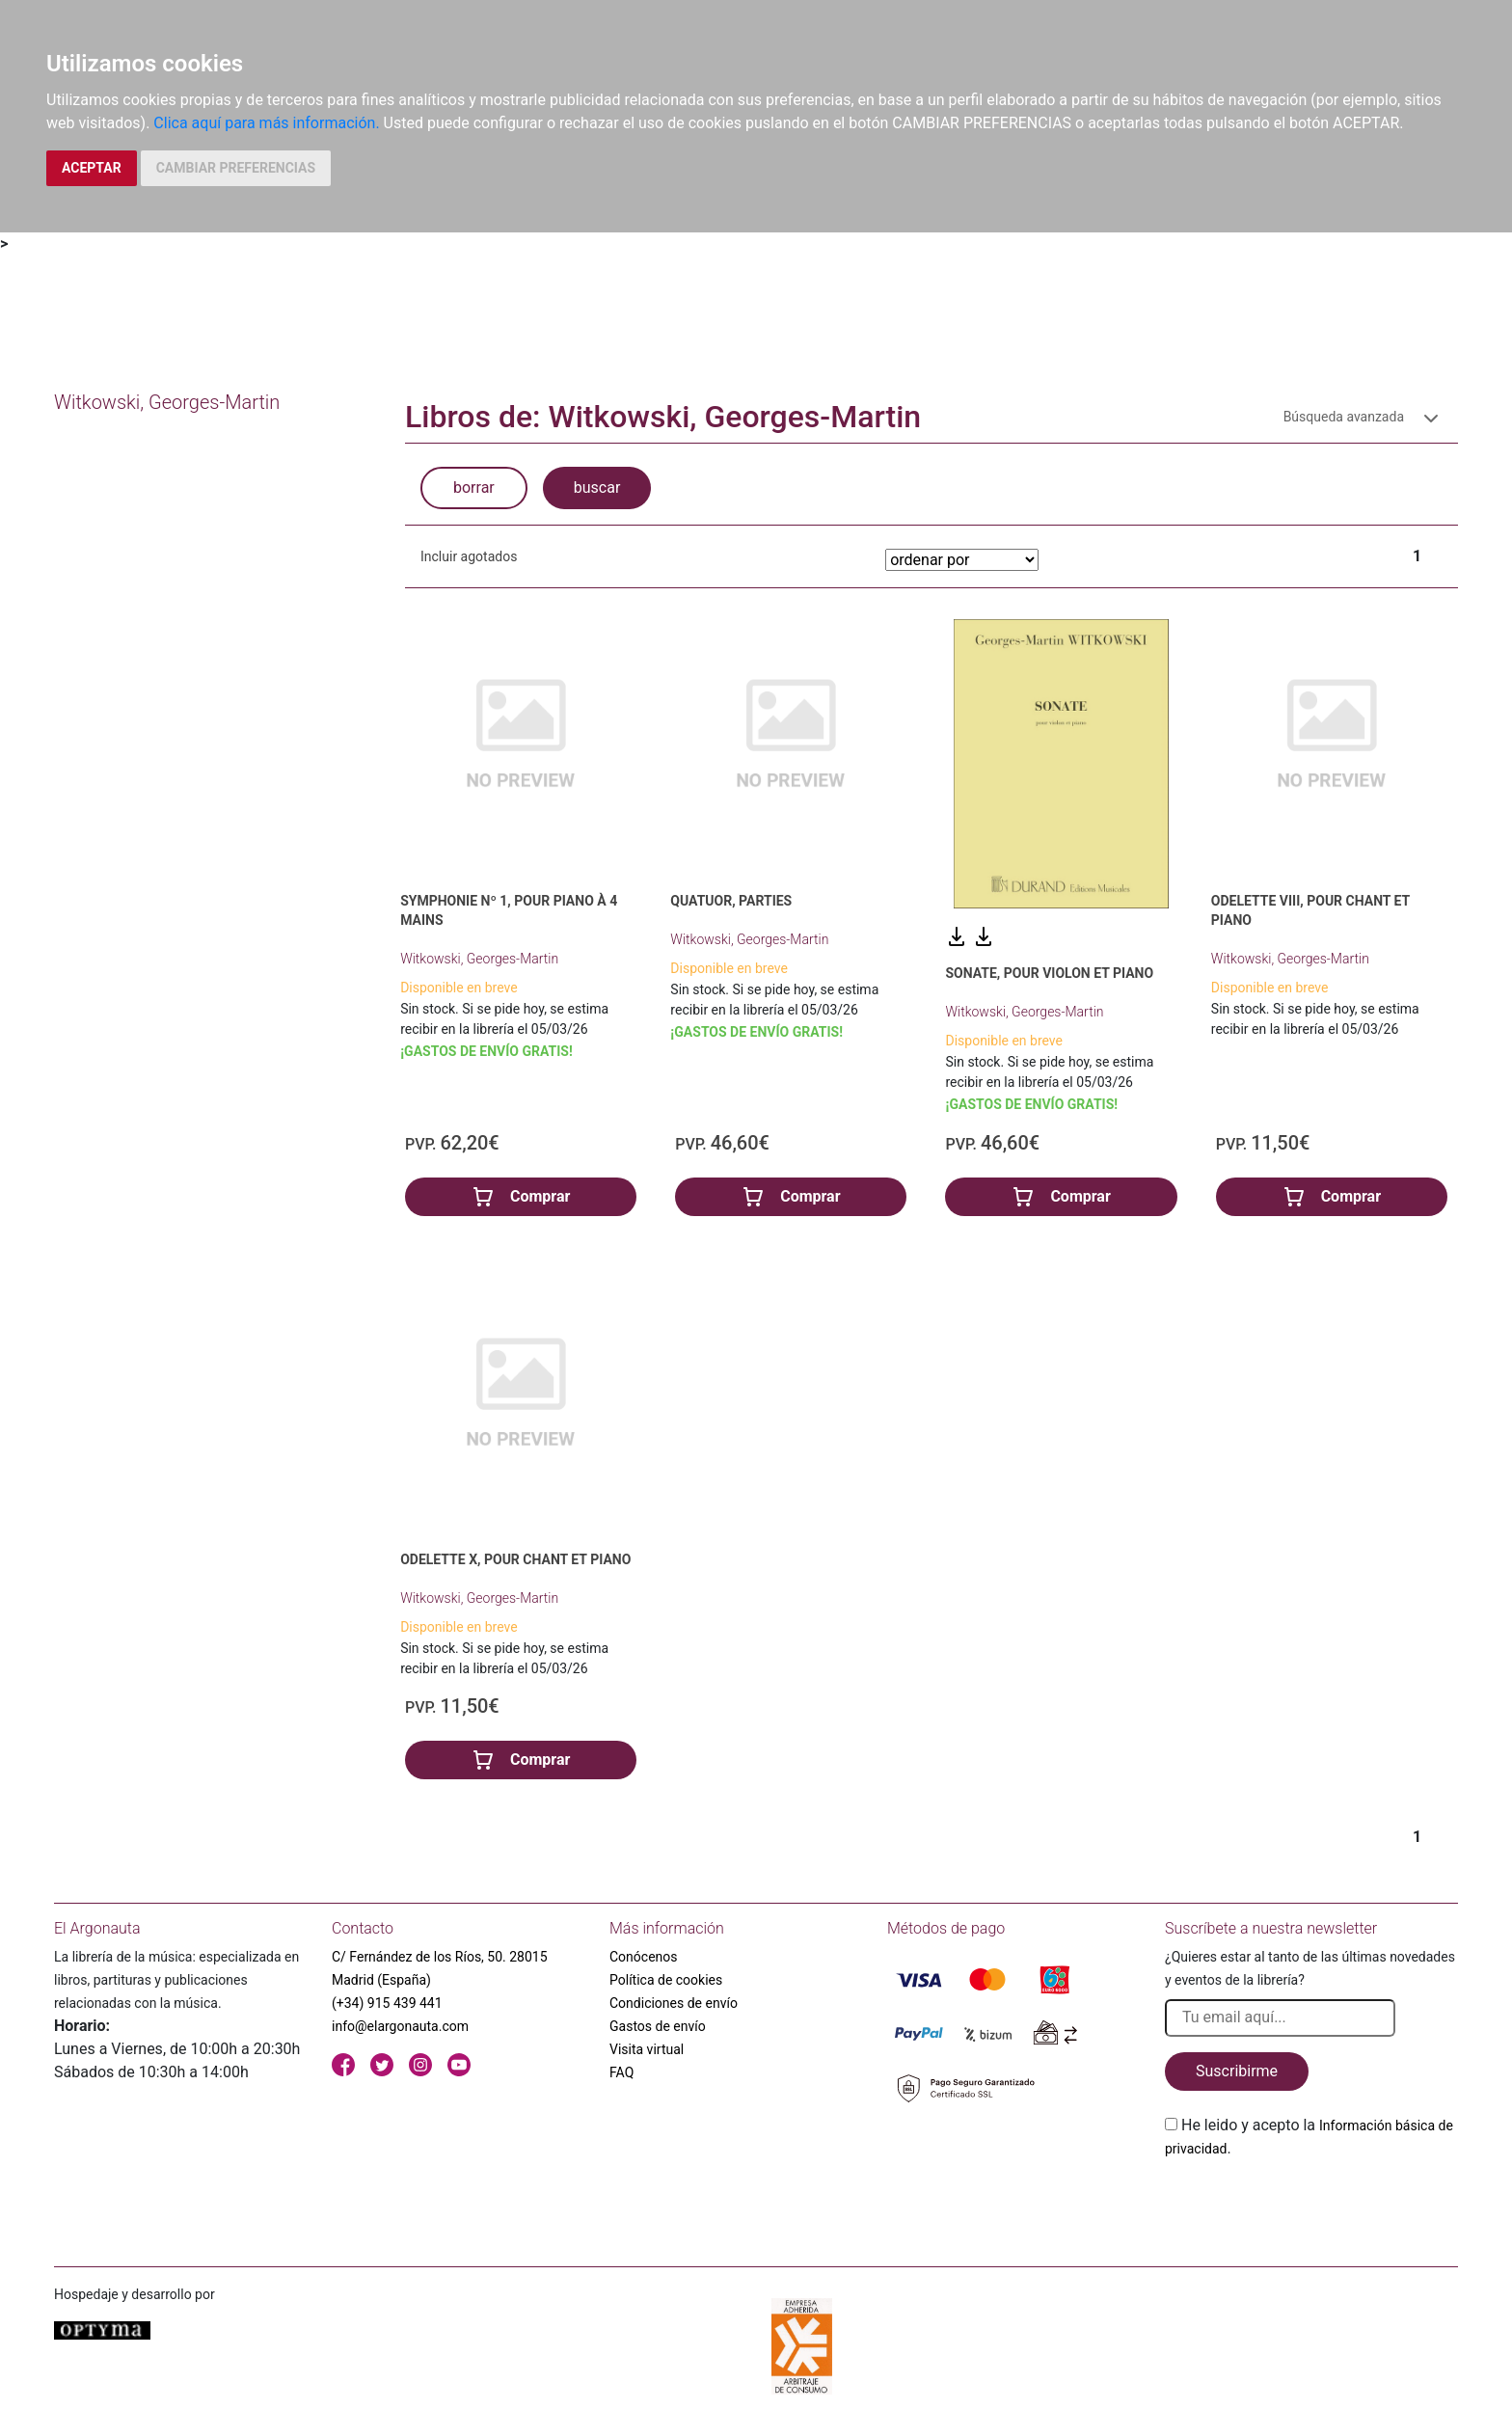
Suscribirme (1237, 2071)
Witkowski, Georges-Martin (479, 958)
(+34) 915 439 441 (387, 2003)
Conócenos (643, 1956)
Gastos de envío (657, 2026)
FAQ (621, 2072)
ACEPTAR (92, 168)
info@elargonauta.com (400, 2026)
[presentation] (1311, 2205)
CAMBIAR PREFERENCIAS (235, 168)
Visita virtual (646, 2049)
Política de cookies (665, 1980)
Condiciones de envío (673, 2003)
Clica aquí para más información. (266, 123)
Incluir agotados (468, 556)
